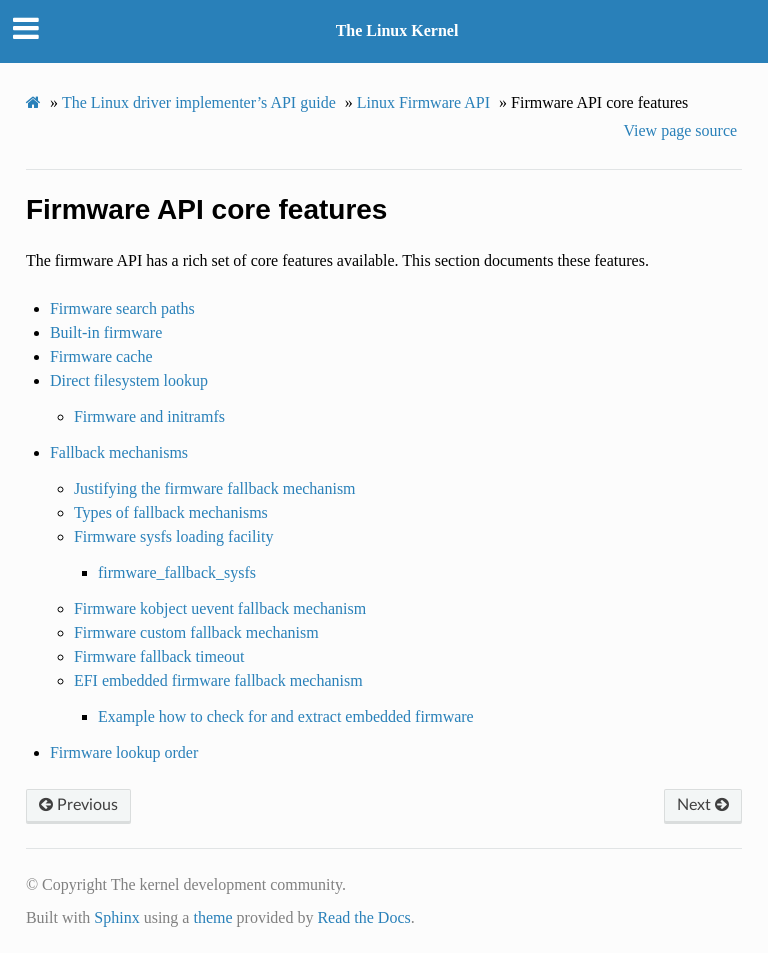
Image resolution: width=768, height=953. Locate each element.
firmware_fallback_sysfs (177, 572)
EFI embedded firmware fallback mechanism (218, 680)
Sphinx (116, 917)
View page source (680, 130)
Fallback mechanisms (119, 452)
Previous (78, 805)
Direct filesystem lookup (129, 380)
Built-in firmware (106, 332)
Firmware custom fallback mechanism (196, 632)
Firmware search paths (122, 308)
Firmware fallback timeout (159, 656)
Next (703, 805)
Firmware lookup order (124, 752)
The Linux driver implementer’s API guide (199, 102)
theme (212, 917)
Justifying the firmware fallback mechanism (215, 488)
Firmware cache (101, 356)
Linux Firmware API (423, 102)
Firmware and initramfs (149, 416)
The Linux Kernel (397, 30)
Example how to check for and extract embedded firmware (286, 716)
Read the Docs (363, 917)
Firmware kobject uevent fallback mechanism (220, 608)
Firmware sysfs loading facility (174, 536)
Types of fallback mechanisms (171, 512)
